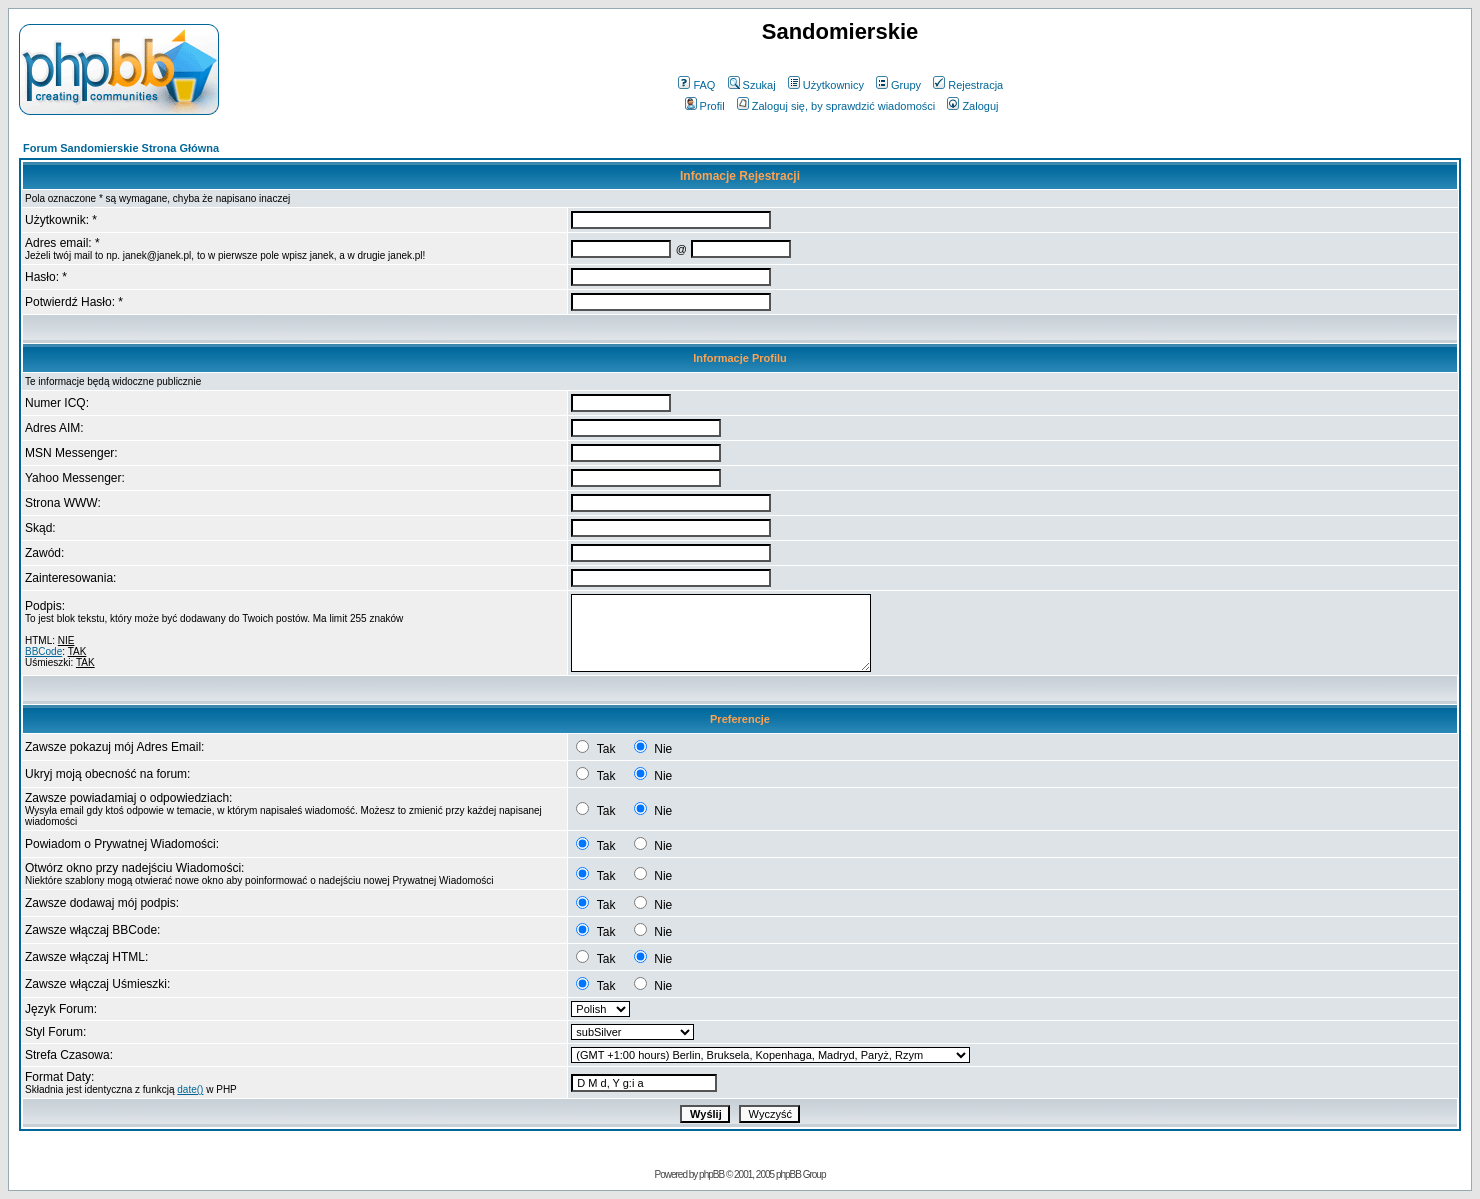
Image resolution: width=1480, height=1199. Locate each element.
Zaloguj (972, 106)
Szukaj (752, 85)
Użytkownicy (826, 85)
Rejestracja (968, 85)
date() (190, 1089)
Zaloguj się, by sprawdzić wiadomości (836, 106)
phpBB (711, 1174)
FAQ (696, 85)
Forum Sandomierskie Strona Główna (121, 148)
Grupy (898, 85)
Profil (705, 106)
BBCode (43, 651)
